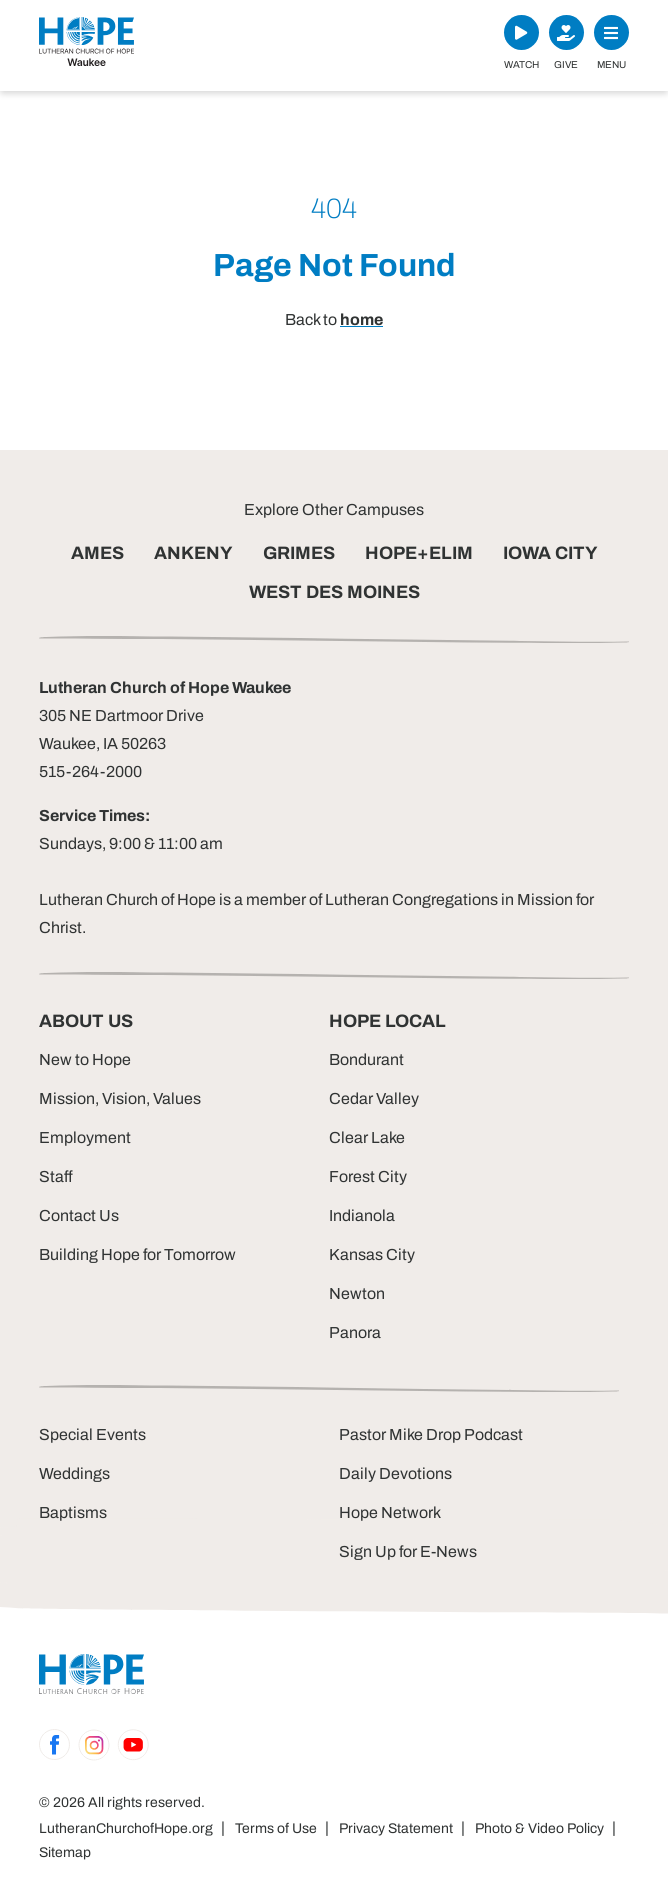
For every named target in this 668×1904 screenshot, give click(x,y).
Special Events (92, 1434)
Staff (56, 1176)
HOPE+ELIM (419, 553)
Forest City (368, 1176)
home (361, 319)
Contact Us (79, 1215)
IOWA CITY (550, 553)
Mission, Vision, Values (120, 1098)
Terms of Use (276, 1828)
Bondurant (366, 1059)
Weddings (74, 1473)
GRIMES (299, 553)
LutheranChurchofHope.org (126, 1828)
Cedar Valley (374, 1098)
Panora (355, 1332)
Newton (357, 1293)
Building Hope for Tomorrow (137, 1254)
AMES (97, 553)
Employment (85, 1137)
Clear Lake (367, 1137)
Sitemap (65, 1852)
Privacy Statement (396, 1828)
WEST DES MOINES (334, 592)
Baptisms (73, 1512)
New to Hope (85, 1059)
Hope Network (390, 1512)
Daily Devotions (395, 1473)
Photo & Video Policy (539, 1828)
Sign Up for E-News (408, 1551)
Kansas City (372, 1254)
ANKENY (193, 553)
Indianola (362, 1215)
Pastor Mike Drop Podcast (431, 1434)
